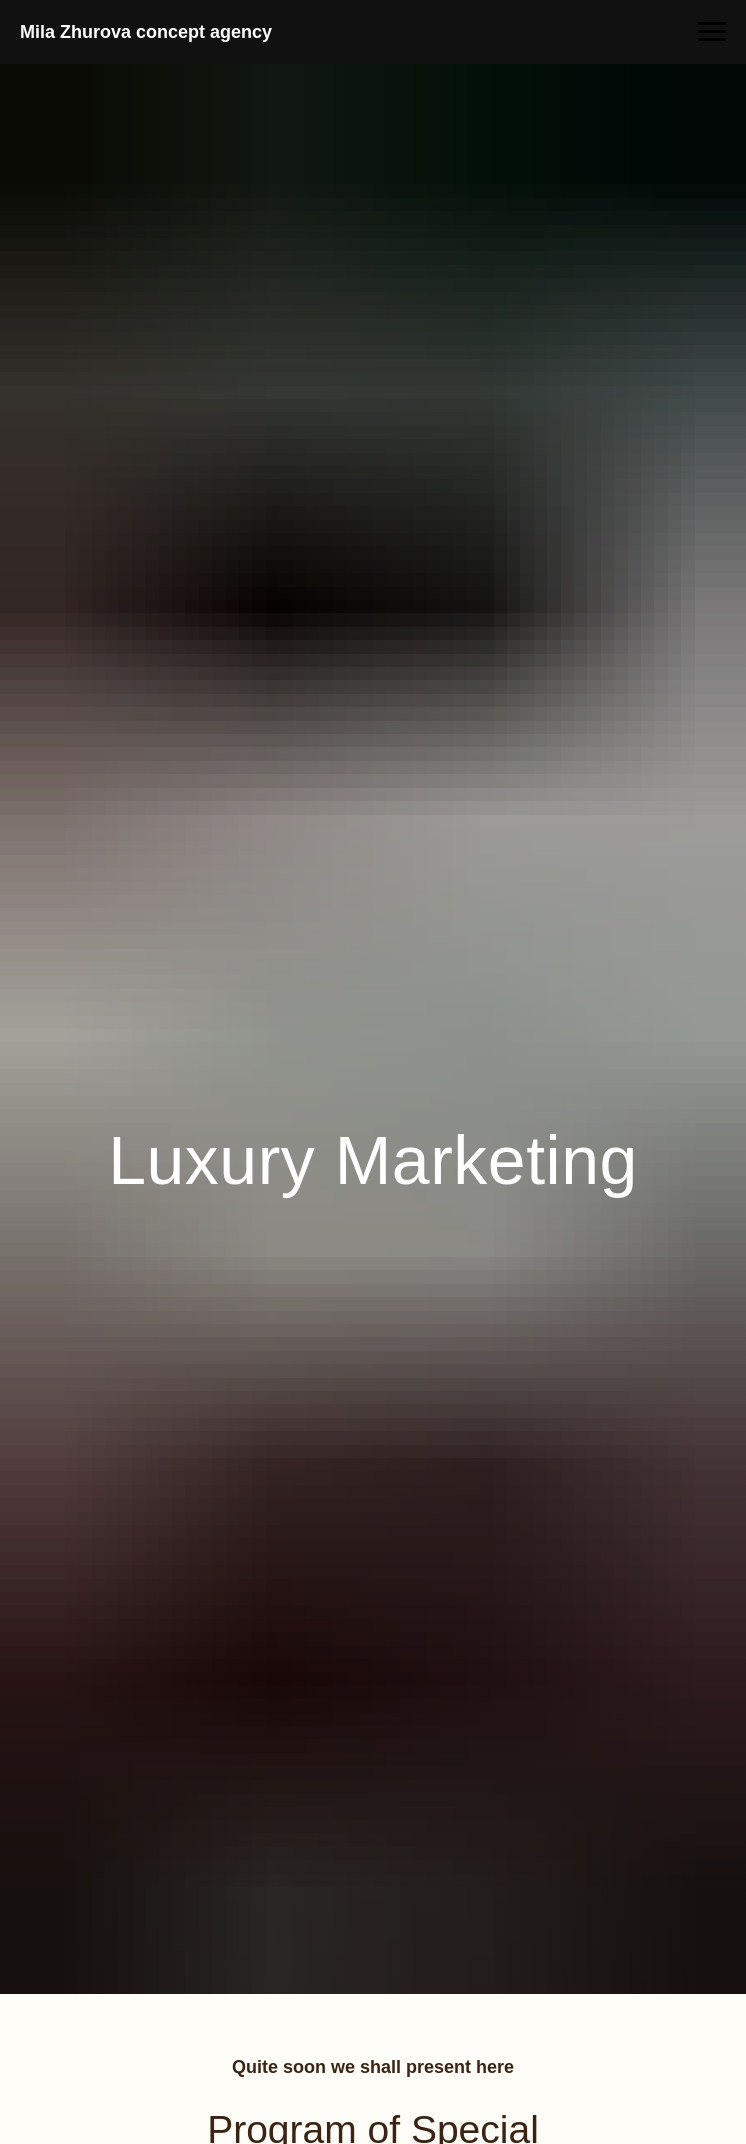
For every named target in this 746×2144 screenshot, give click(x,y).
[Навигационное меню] (712, 32)
